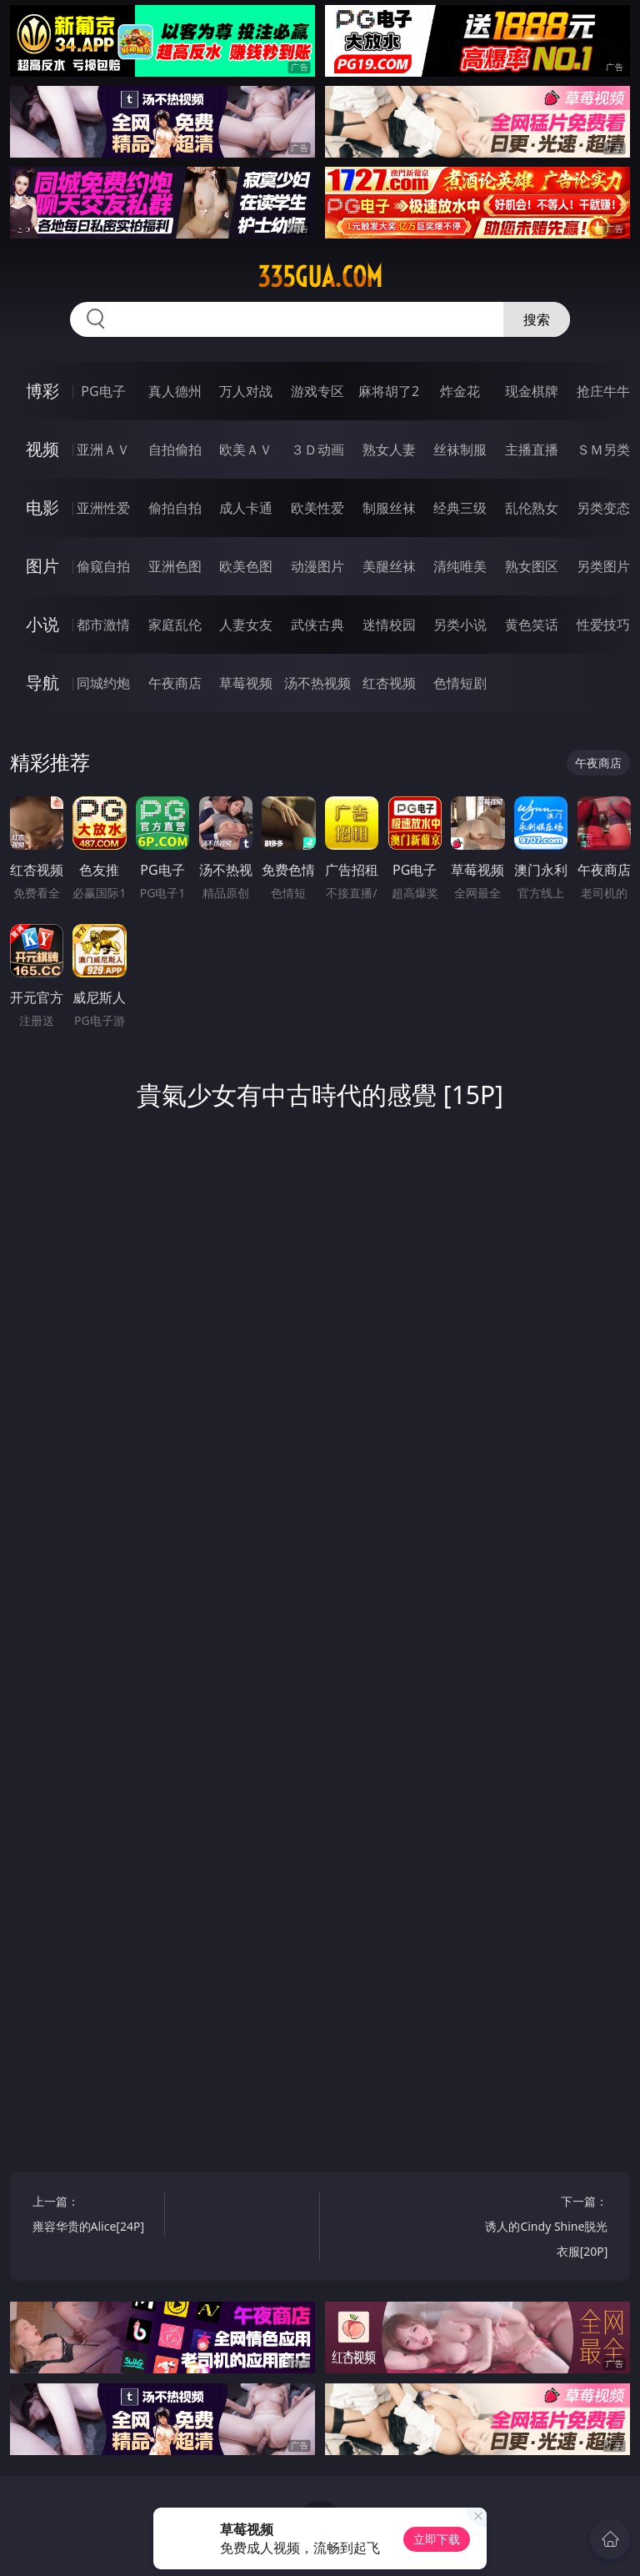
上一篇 (95, 2216)
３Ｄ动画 (317, 449)
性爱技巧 (603, 624)
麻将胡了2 (388, 391)
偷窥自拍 (103, 566)
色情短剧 (460, 683)
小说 (42, 624)
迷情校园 (389, 624)
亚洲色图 (175, 566)
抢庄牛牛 (603, 391)
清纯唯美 (460, 566)
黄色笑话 (531, 624)
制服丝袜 (389, 508)
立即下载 (436, 2539)
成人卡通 (245, 508)
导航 (42, 682)
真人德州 (175, 391)
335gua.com (320, 277)
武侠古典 (317, 624)
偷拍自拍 (175, 508)
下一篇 (545, 2228)
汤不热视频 (317, 683)
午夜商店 (175, 683)
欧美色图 (245, 566)
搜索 (536, 319)
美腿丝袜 (389, 566)
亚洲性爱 (103, 508)
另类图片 (603, 566)
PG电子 (103, 391)
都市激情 (103, 624)
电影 (42, 507)
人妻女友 (245, 624)
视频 (42, 449)
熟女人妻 (389, 449)
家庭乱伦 (175, 624)
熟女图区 (531, 566)
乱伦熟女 (531, 508)
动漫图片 (317, 566)
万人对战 (245, 391)
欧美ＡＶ (245, 449)
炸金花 (460, 391)
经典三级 (460, 508)
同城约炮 (103, 683)
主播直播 (531, 449)
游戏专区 (317, 391)
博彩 (42, 390)
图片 (42, 566)
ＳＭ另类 (603, 449)
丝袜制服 (460, 449)
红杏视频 (389, 683)
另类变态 (603, 508)
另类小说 (460, 624)
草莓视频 (245, 683)
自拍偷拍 (175, 449)
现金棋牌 (531, 391)
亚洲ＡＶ (103, 449)
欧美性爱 (317, 508)
